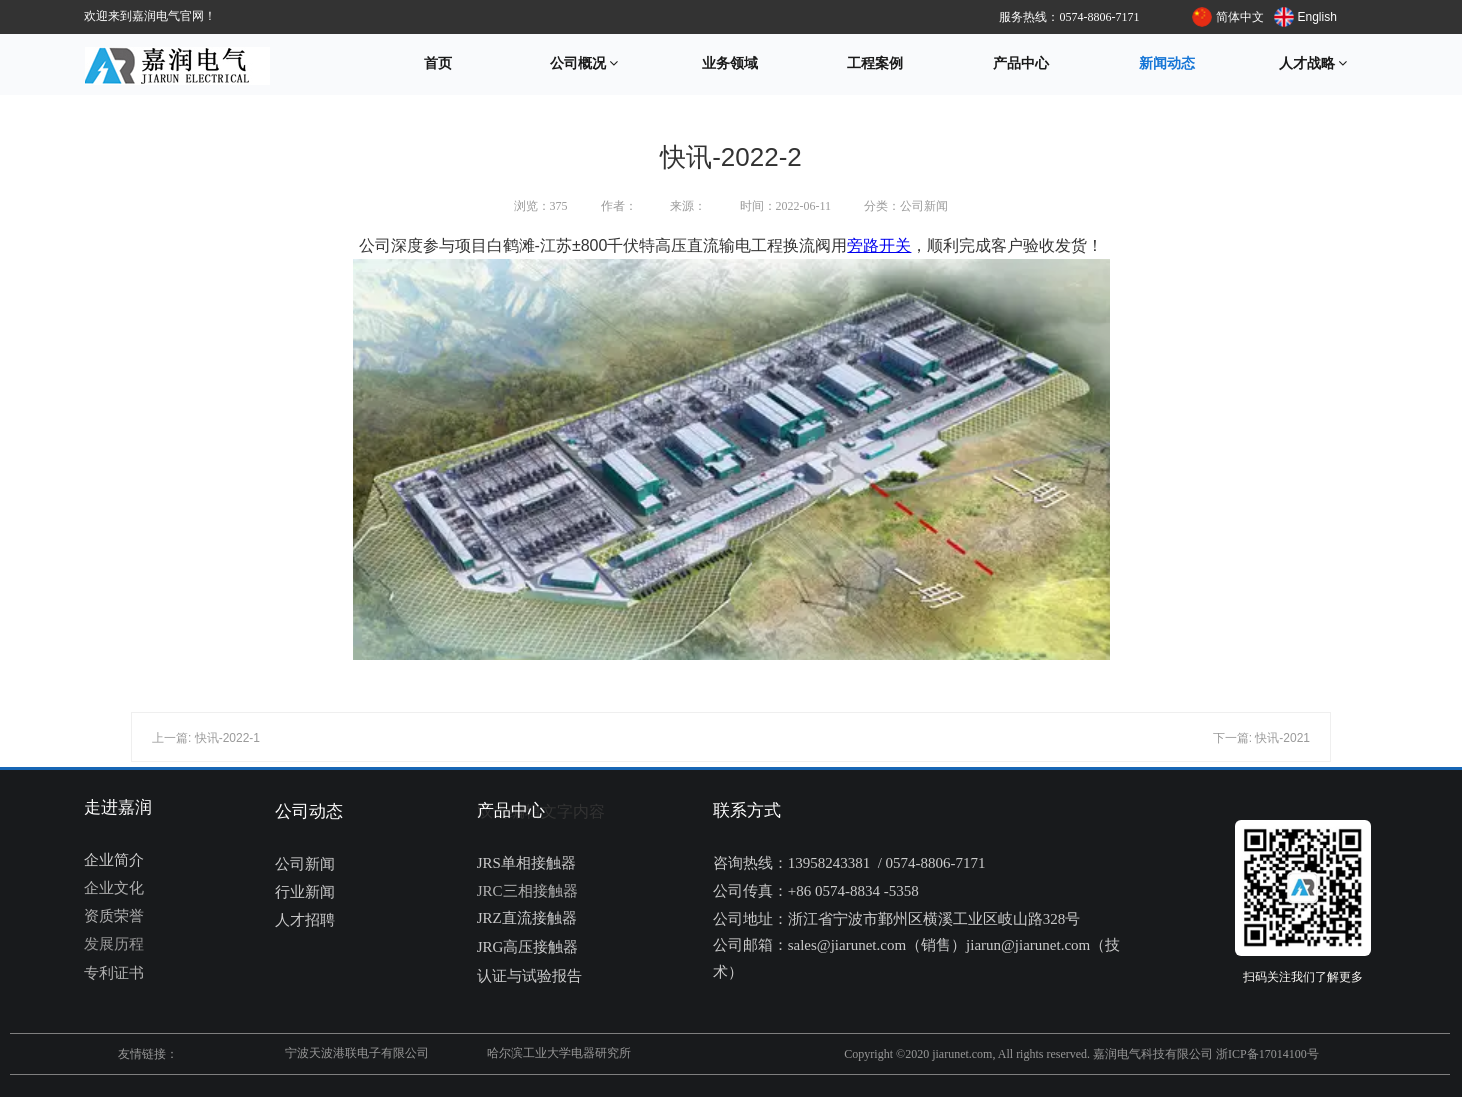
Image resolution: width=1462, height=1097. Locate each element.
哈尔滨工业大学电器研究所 (559, 1053)
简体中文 (1240, 17)
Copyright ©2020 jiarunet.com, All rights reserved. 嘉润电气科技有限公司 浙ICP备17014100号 (1081, 1054)
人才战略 (1313, 63)
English (1317, 17)
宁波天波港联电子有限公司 (357, 1053)
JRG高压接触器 (528, 947)
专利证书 (114, 973)
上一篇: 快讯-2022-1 (206, 738)
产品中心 (1021, 63)
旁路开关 (879, 245)
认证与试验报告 (529, 976)
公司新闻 (305, 864)
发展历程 (114, 944)
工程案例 (875, 63)
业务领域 (730, 63)
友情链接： (148, 1054)
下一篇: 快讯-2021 (1261, 738)
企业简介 (114, 860)
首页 (438, 63)
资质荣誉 (114, 916)
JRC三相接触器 (527, 891)
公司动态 (309, 811)
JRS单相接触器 (526, 863)
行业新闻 (305, 892)
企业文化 (114, 888)
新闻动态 (1167, 63)
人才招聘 (305, 920)
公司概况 (584, 63)
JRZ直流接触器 (527, 918)
